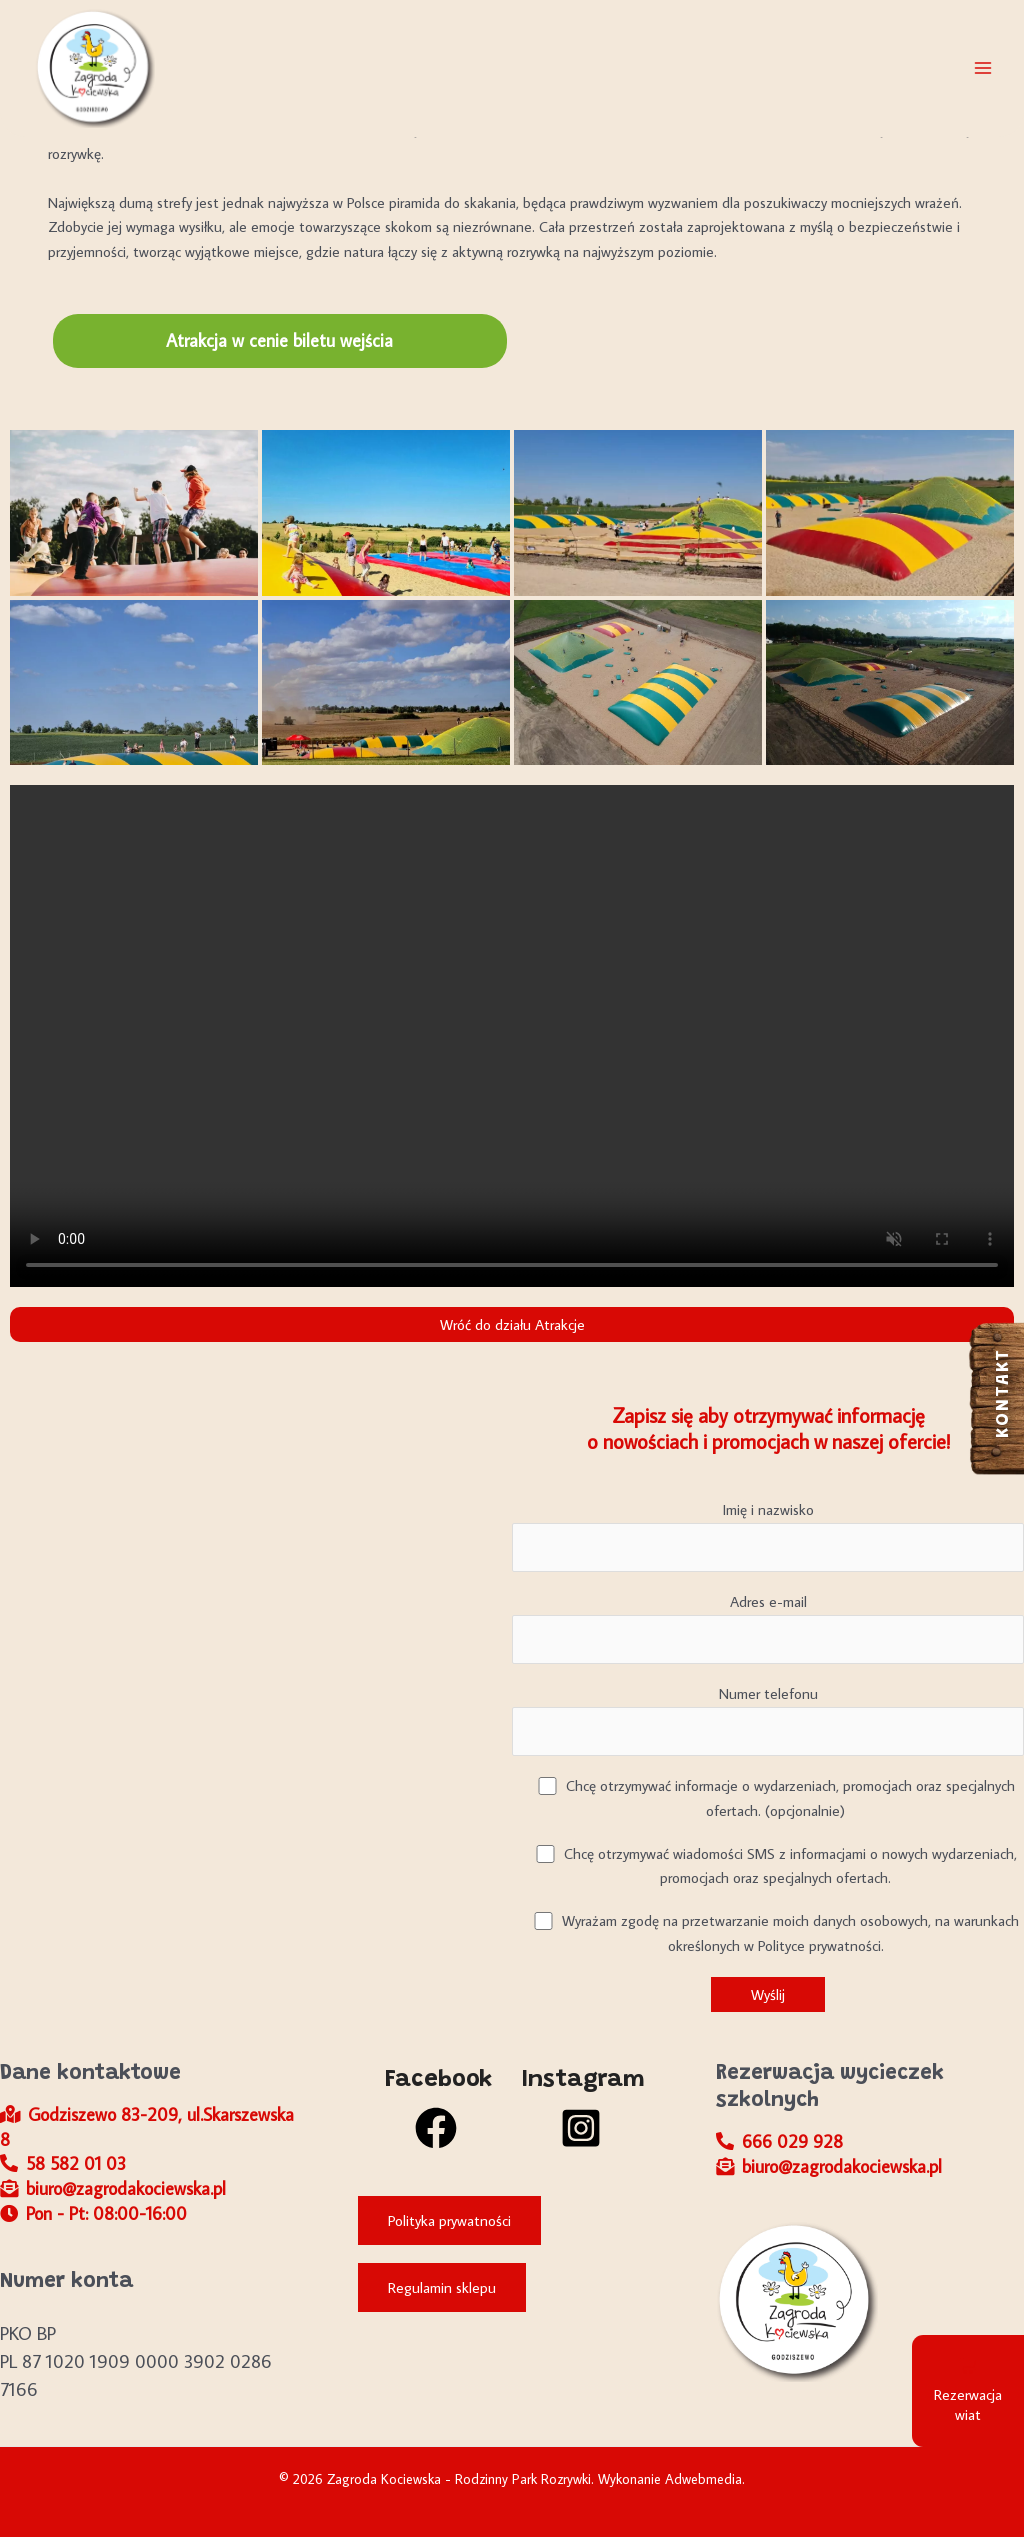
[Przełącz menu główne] (983, 68)
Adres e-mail (768, 1628)
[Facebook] (435, 2109)
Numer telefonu (768, 1720)
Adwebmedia (703, 2479)
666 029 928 (779, 2141)
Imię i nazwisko (768, 1536)
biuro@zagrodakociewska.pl (113, 2188)
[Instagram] (580, 2109)
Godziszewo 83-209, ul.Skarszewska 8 (147, 2127)
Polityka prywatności (449, 2220)
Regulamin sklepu (442, 2287)
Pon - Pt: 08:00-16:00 (93, 2213)
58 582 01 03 (63, 2163)
